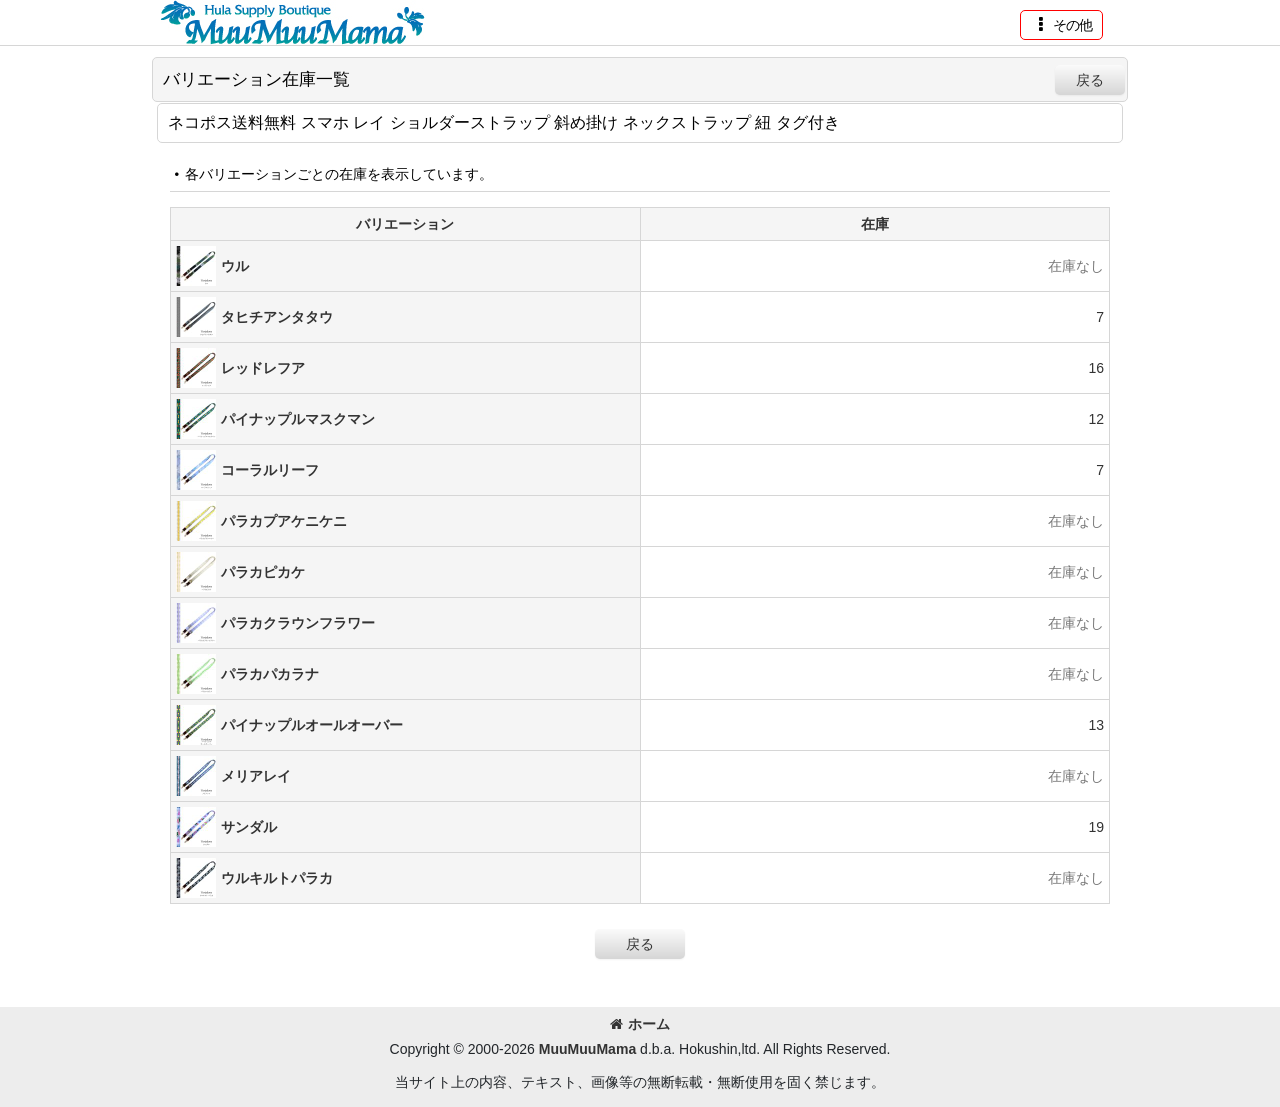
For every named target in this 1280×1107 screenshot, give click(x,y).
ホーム (640, 1024)
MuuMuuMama (587, 1049)
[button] (1061, 25)
